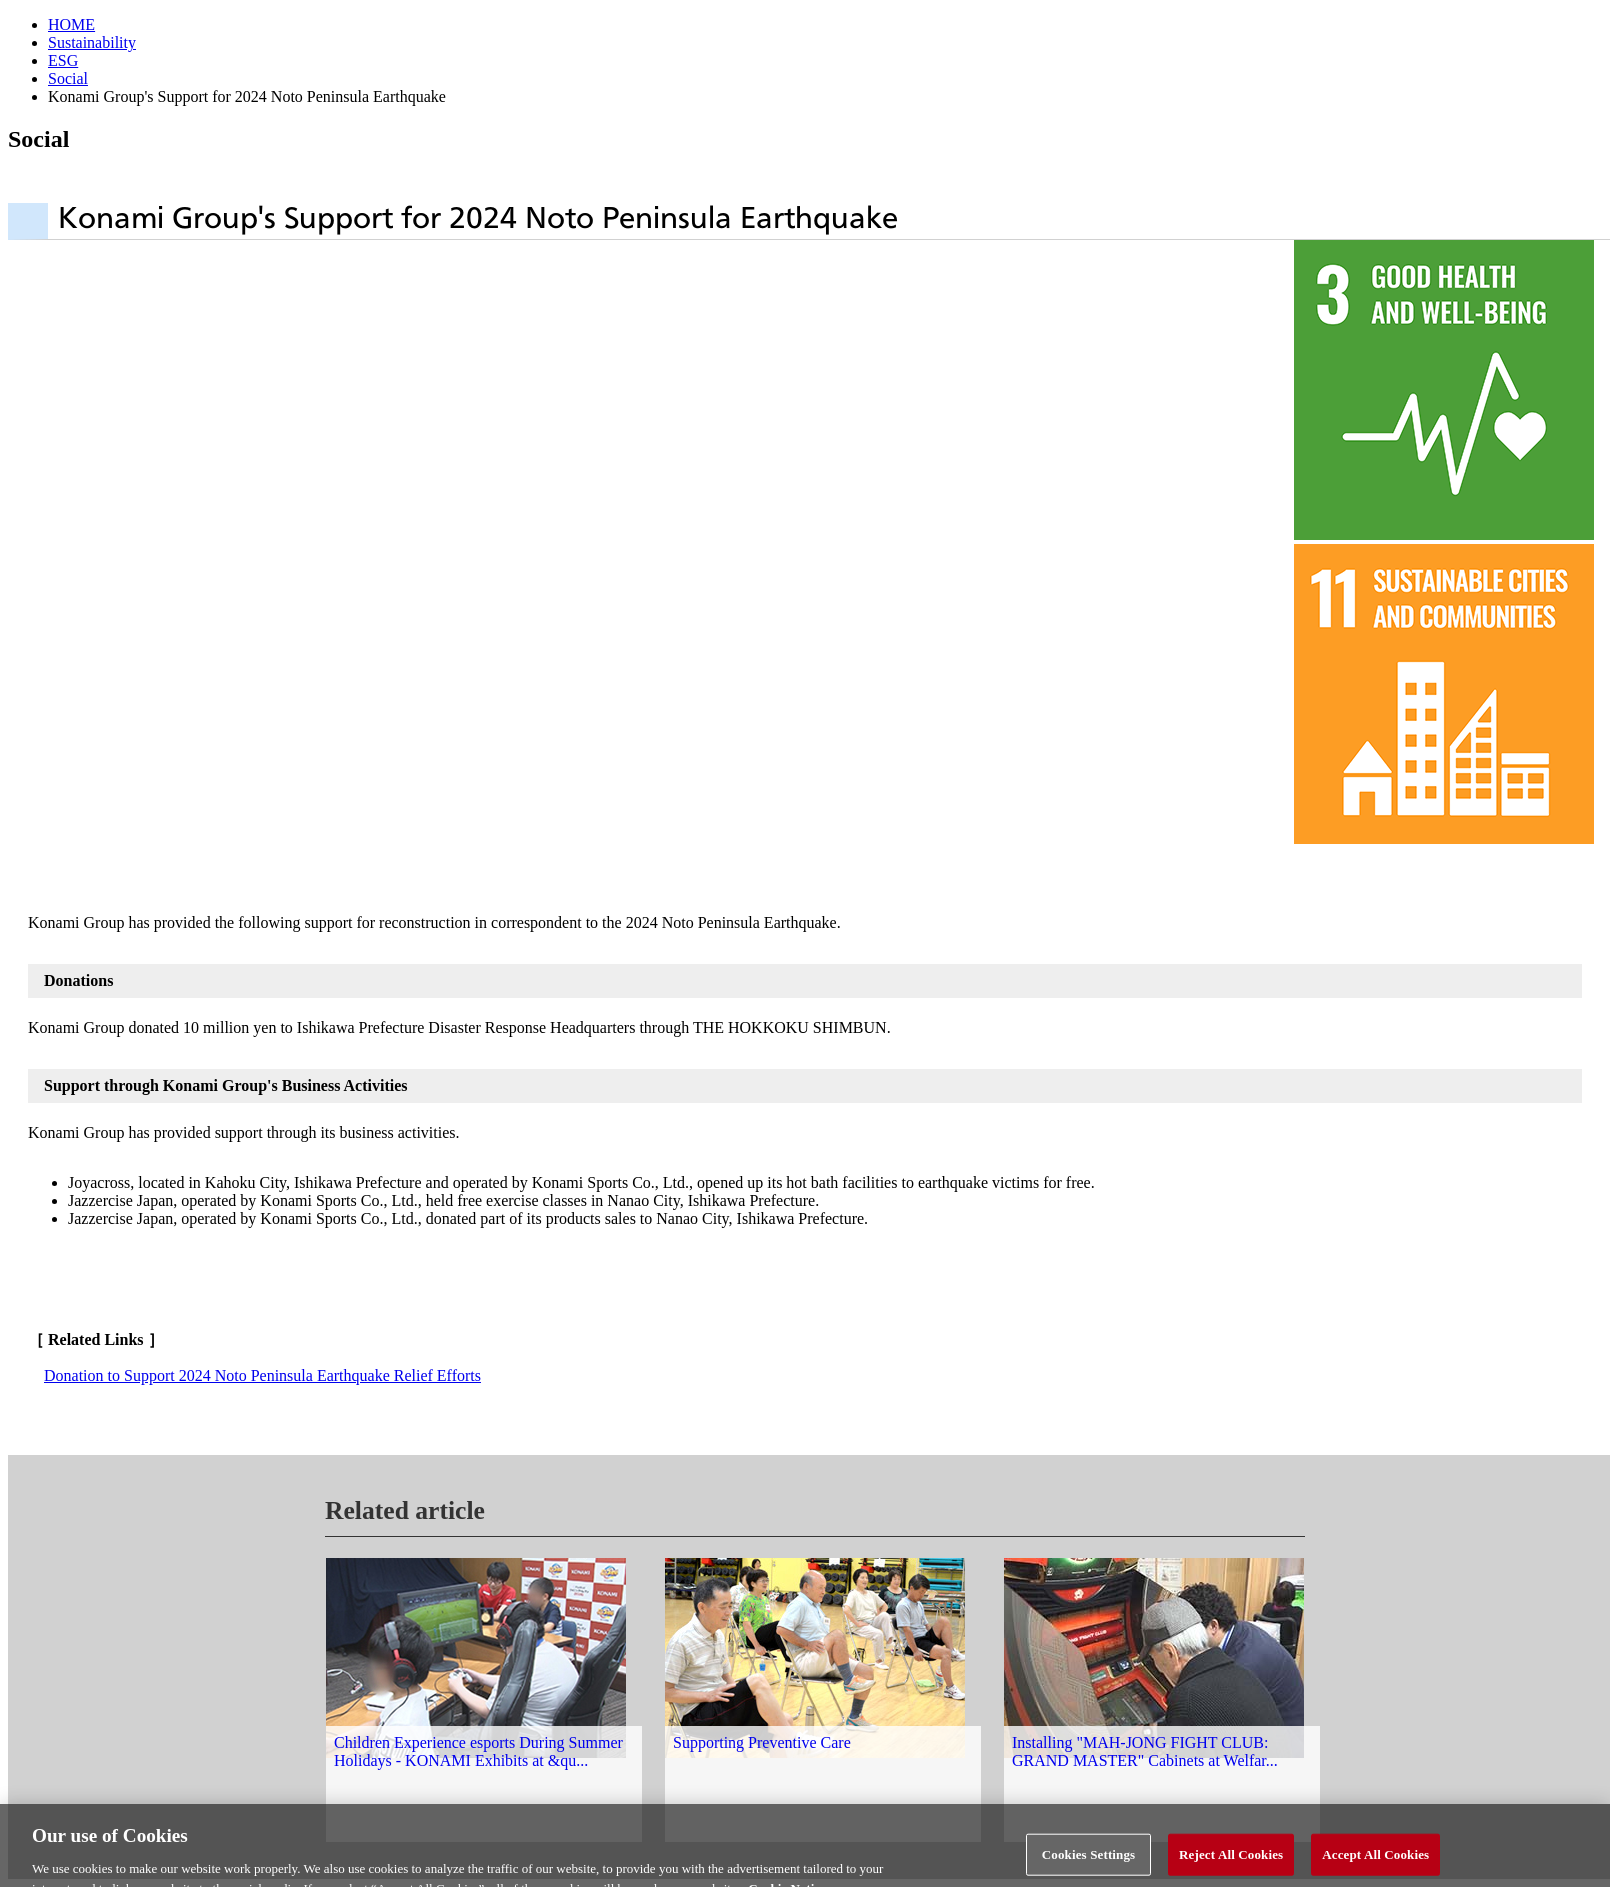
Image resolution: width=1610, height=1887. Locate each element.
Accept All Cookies (1375, 1864)
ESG (63, 60)
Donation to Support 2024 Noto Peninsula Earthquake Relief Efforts (262, 1375)
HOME (71, 24)
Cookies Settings (1088, 1864)
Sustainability (92, 42)
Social (68, 78)
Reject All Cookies (1231, 1864)
